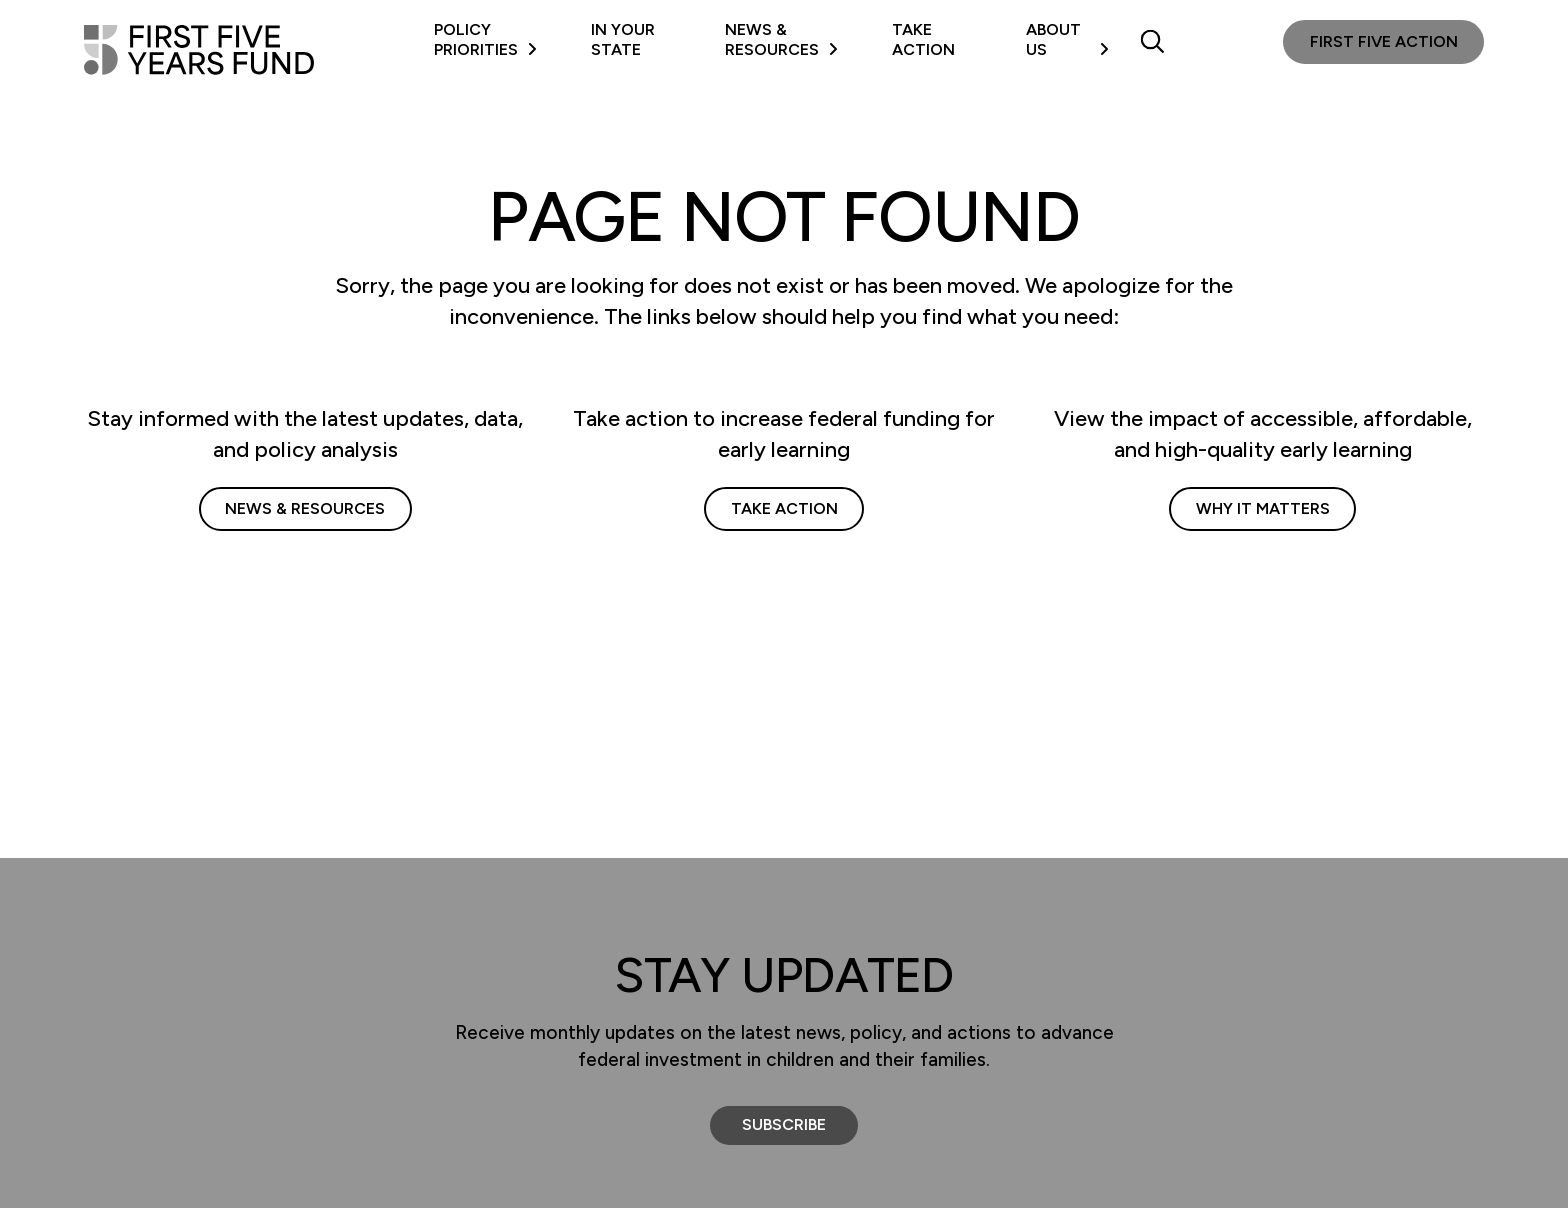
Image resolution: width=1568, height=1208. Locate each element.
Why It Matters (1263, 508)
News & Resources (781, 39)
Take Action (923, 39)
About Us (1067, 39)
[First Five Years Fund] (199, 50)
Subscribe (784, 1124)
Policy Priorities (485, 39)
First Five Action (1384, 41)
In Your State (623, 39)
